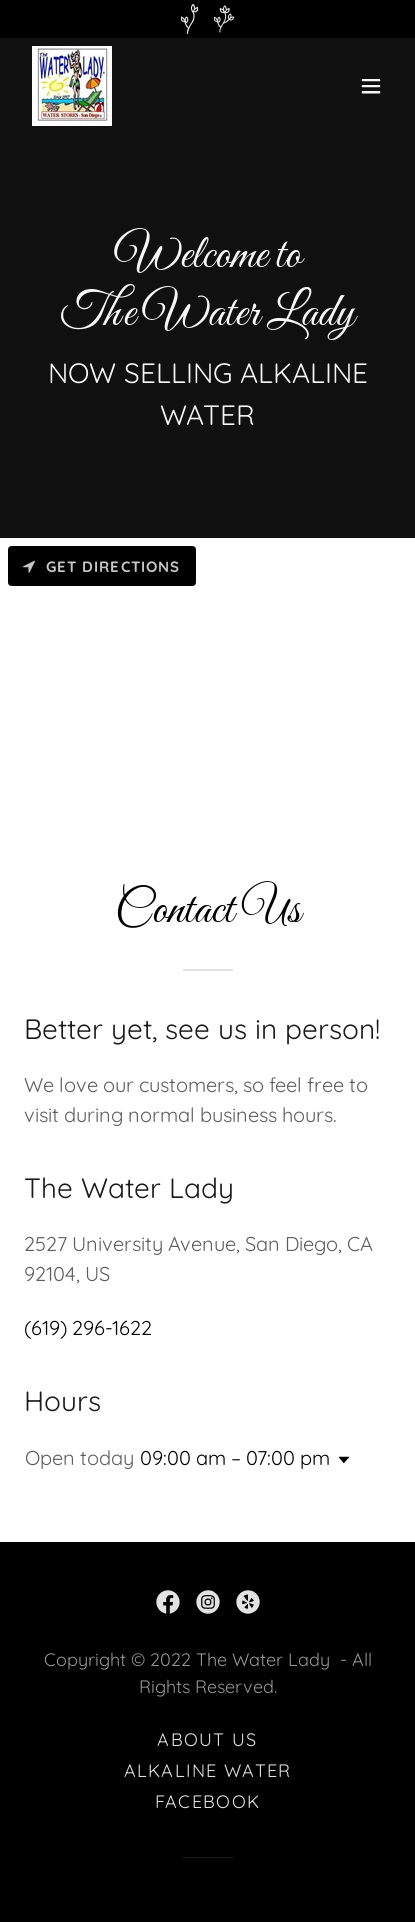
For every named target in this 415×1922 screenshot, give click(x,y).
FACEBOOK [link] (207, 1801)
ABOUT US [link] (207, 1739)
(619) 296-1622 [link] (88, 1327)
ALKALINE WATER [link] (208, 1770)
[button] (371, 86)
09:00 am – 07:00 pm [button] (235, 1457)
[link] (72, 86)
